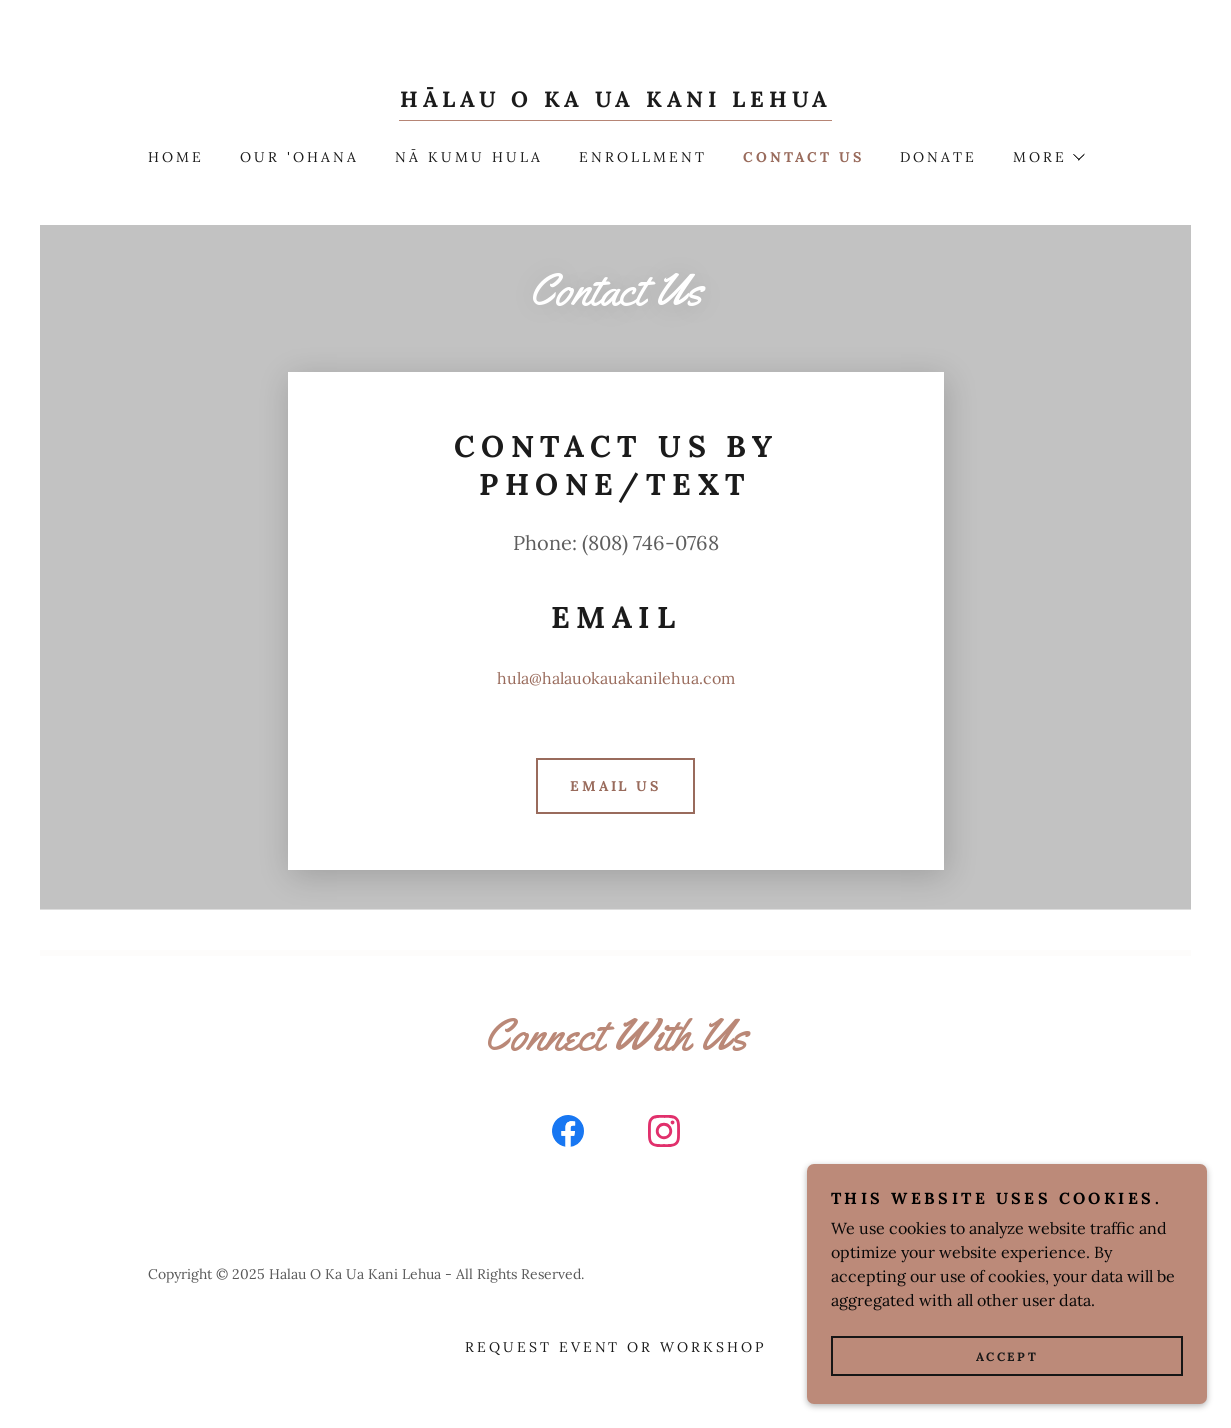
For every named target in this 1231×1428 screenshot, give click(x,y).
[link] (615, 101)
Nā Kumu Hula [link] (469, 157)
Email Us (616, 786)
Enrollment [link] (643, 157)
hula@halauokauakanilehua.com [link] (616, 678)
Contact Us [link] (803, 157)
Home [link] (176, 157)
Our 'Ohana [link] (299, 157)
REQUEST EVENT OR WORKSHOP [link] (616, 1347)
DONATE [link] (938, 157)
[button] (1048, 157)
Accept (1007, 1356)
